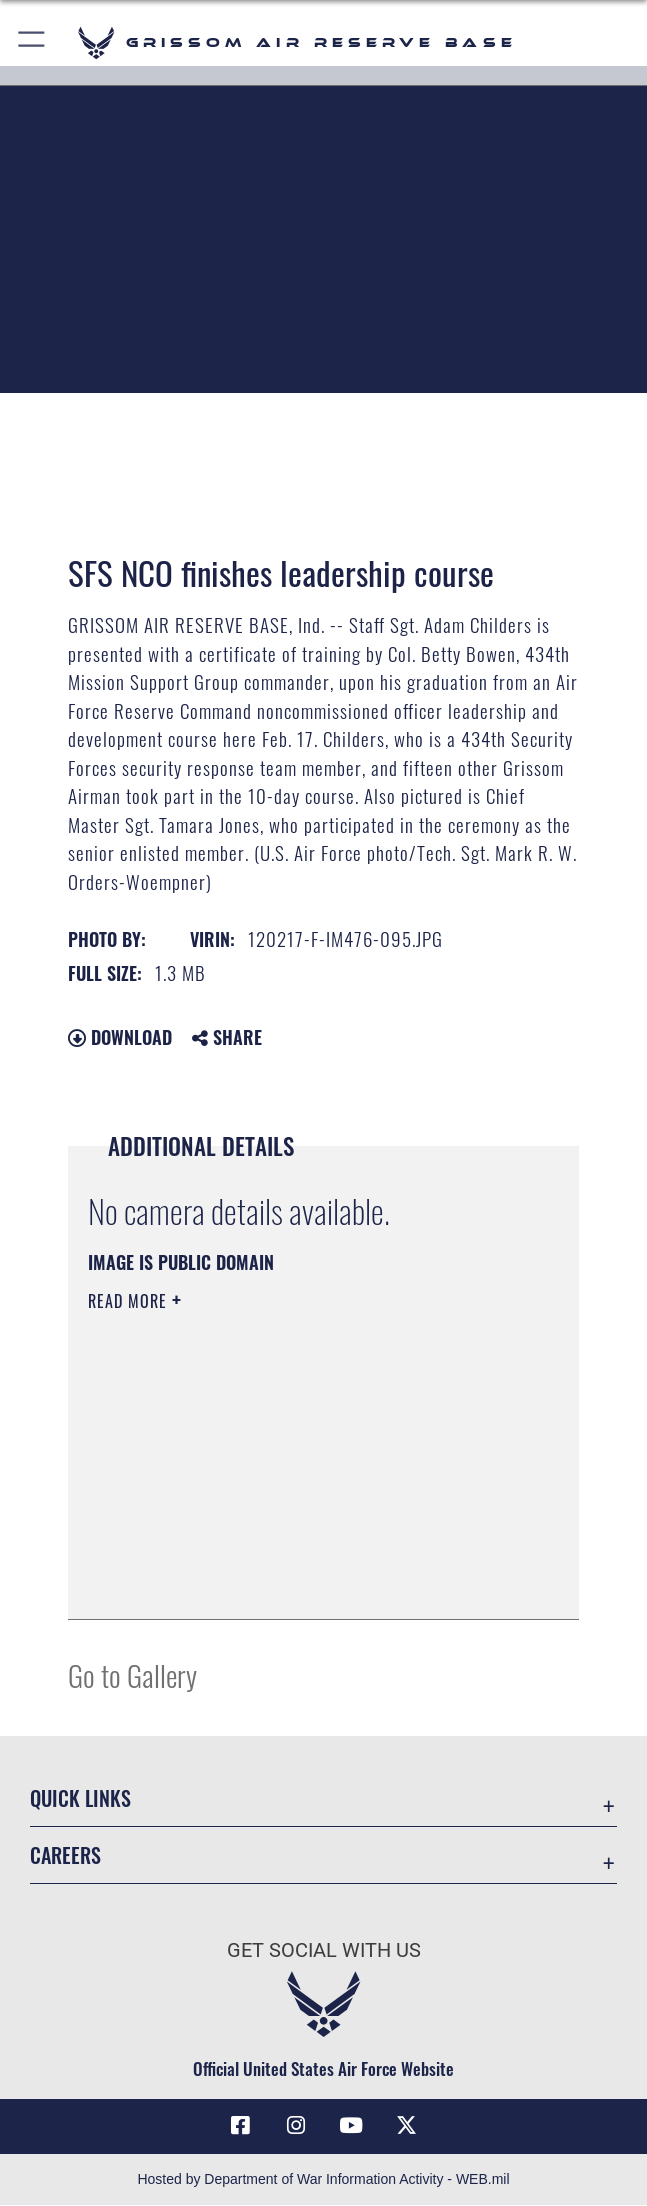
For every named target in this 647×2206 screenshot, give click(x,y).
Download (120, 1037)
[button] (32, 42)
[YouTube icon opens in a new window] (351, 2126)
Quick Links (80, 1798)
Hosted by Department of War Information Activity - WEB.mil (323, 2180)
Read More (130, 1301)
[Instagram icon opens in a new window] (296, 2126)
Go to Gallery (132, 1674)
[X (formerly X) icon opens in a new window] (407, 2126)
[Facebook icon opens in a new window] (240, 2126)
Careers (65, 1855)
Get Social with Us (324, 1950)
